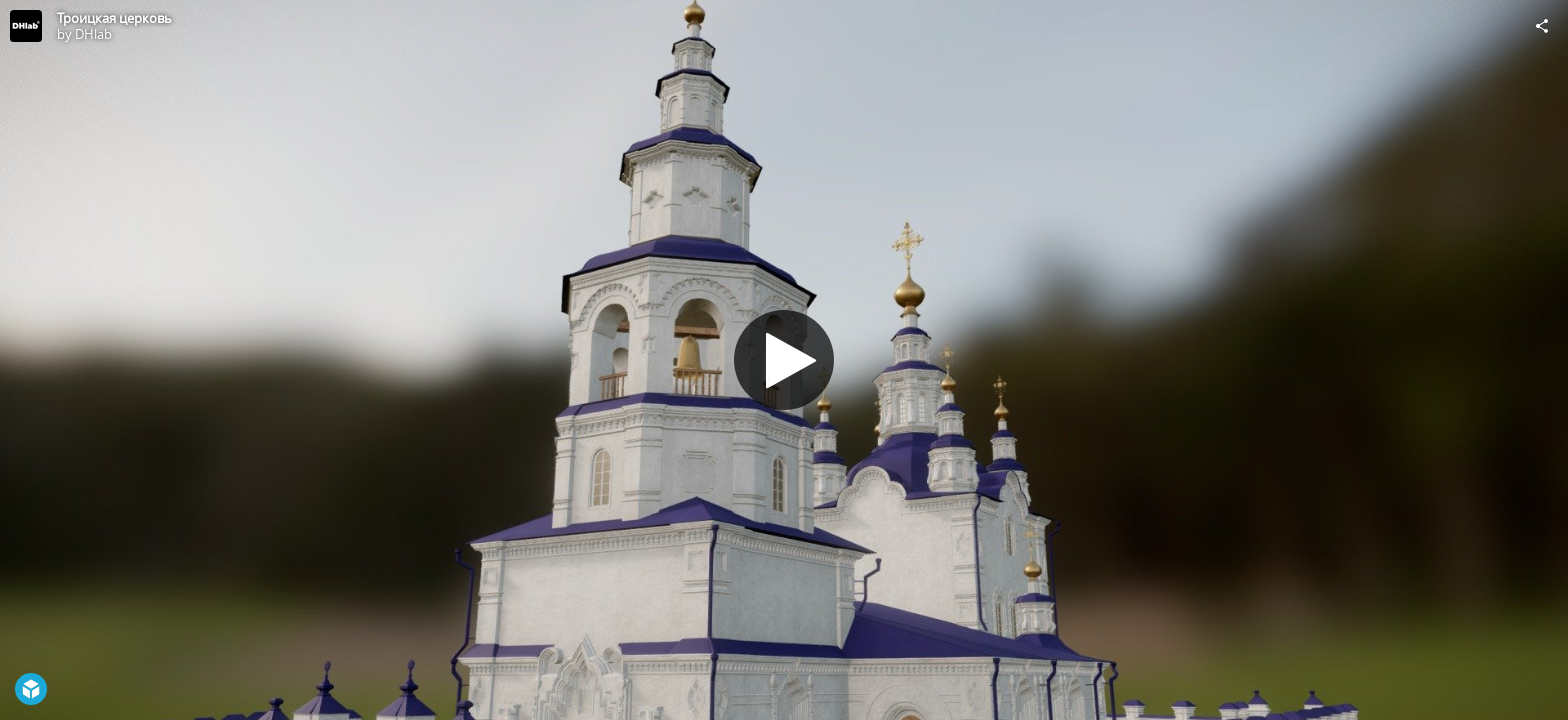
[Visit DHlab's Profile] (26, 26)
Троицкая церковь (114, 18)
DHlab (93, 34)
